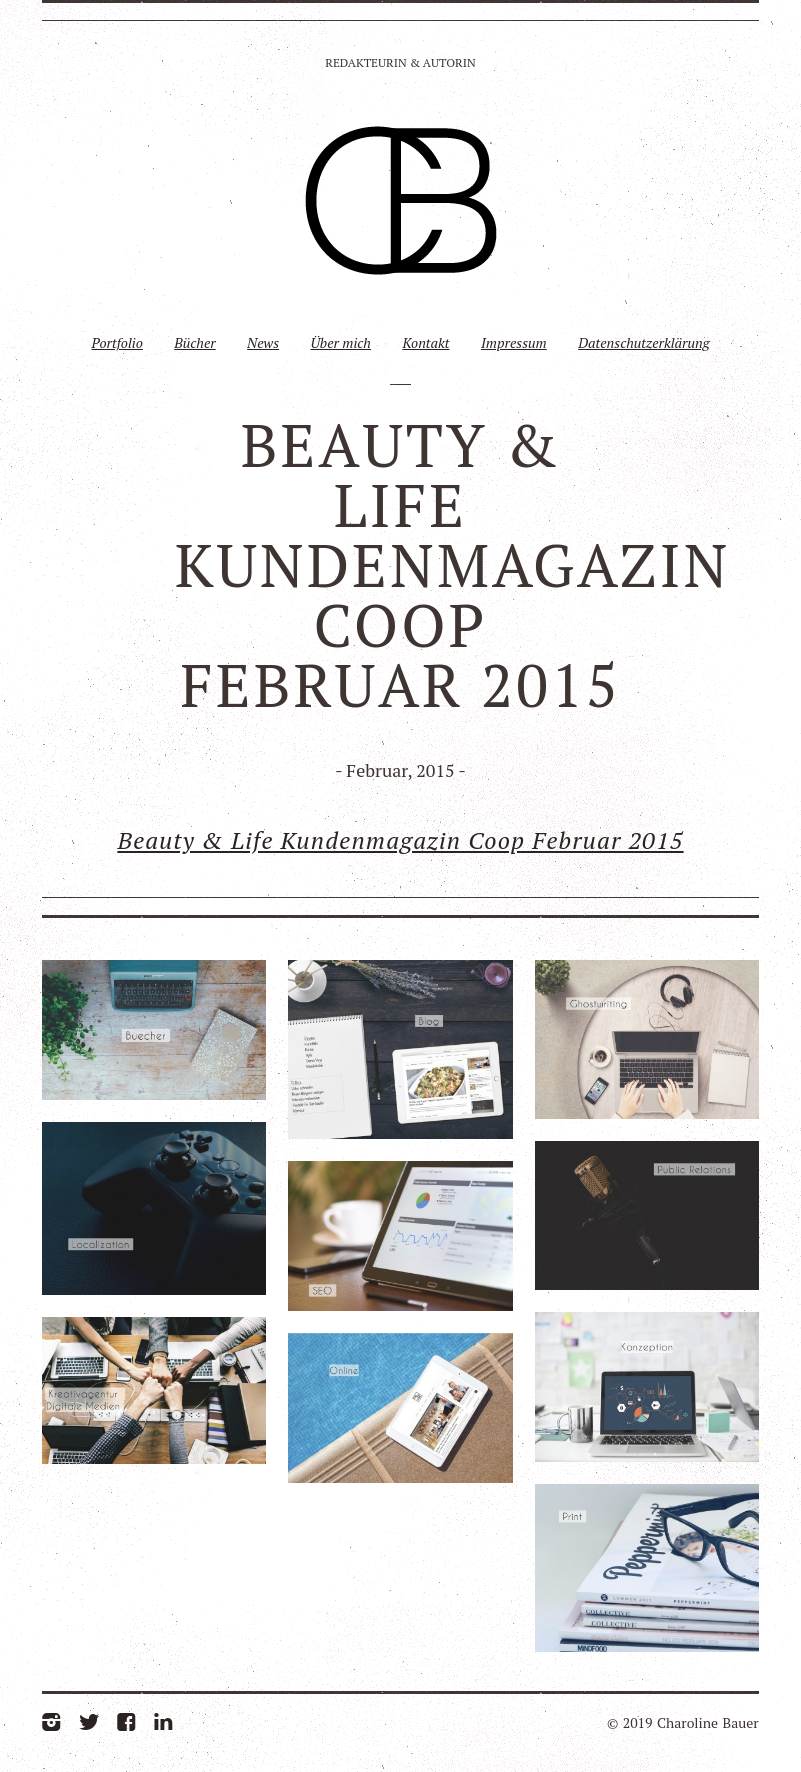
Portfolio (116, 342)
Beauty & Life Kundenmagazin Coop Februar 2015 (400, 840)
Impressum (514, 342)
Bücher (194, 342)
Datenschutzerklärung (643, 342)
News (263, 342)
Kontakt (425, 342)
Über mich (340, 342)
